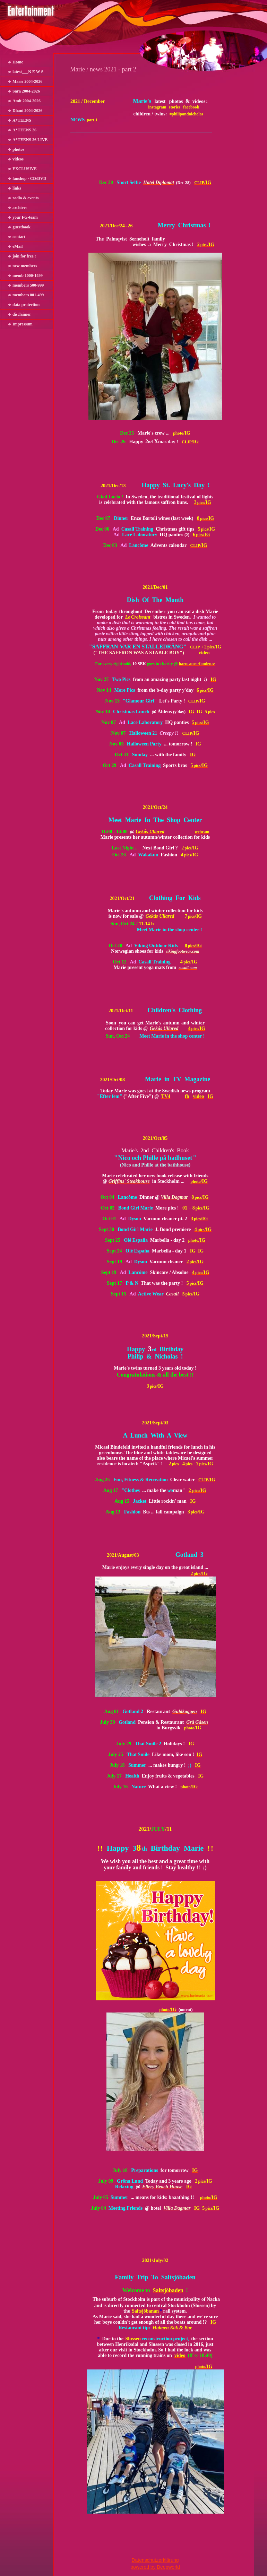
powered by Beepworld (155, 2567)
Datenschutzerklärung (155, 2560)
